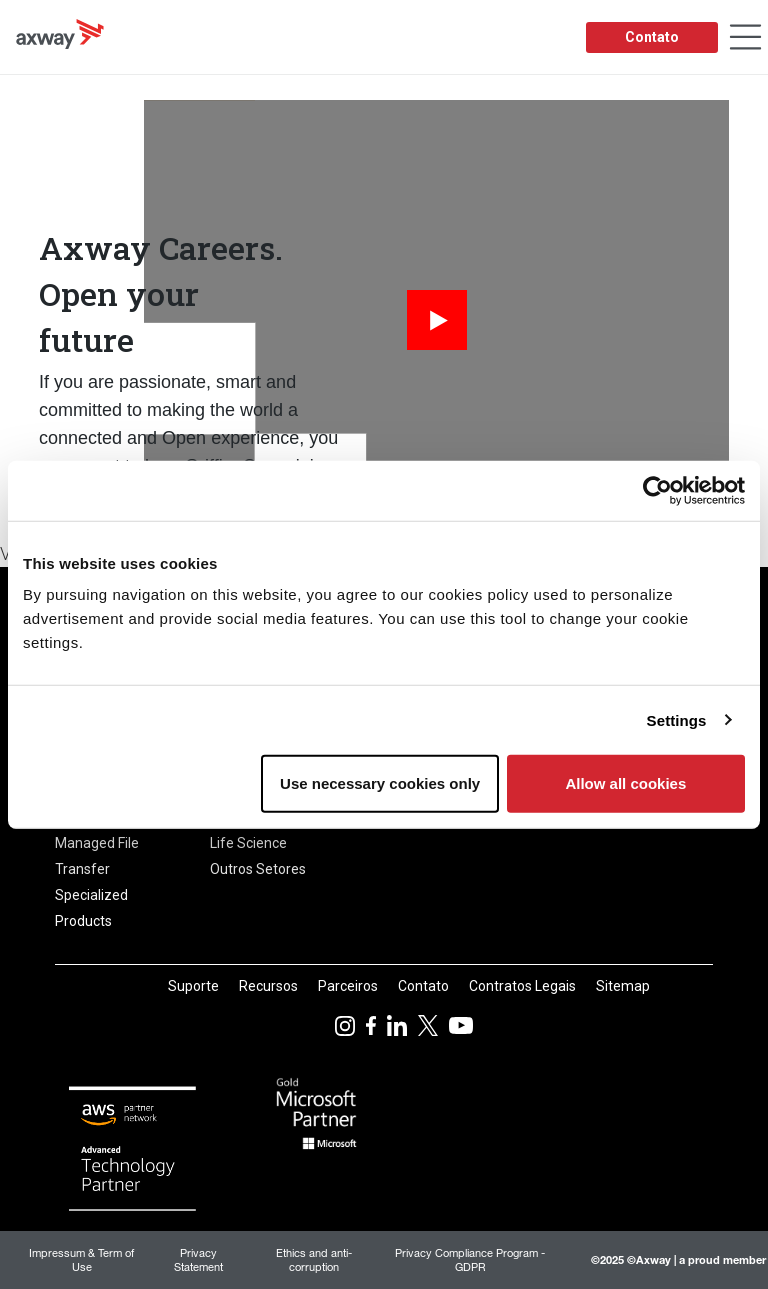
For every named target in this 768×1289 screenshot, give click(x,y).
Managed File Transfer (97, 856)
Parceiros (348, 986)
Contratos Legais (522, 986)
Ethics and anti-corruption (314, 1259)
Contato (652, 37)
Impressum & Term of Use (81, 1259)
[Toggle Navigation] (745, 37)
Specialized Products (91, 908)
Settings (677, 719)
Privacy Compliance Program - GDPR (470, 1259)
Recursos (268, 986)
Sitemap (623, 986)
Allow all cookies (625, 783)
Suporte (193, 986)
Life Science (248, 843)
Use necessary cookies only (380, 783)
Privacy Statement (198, 1259)
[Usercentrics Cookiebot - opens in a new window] (657, 490)
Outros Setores (258, 869)
